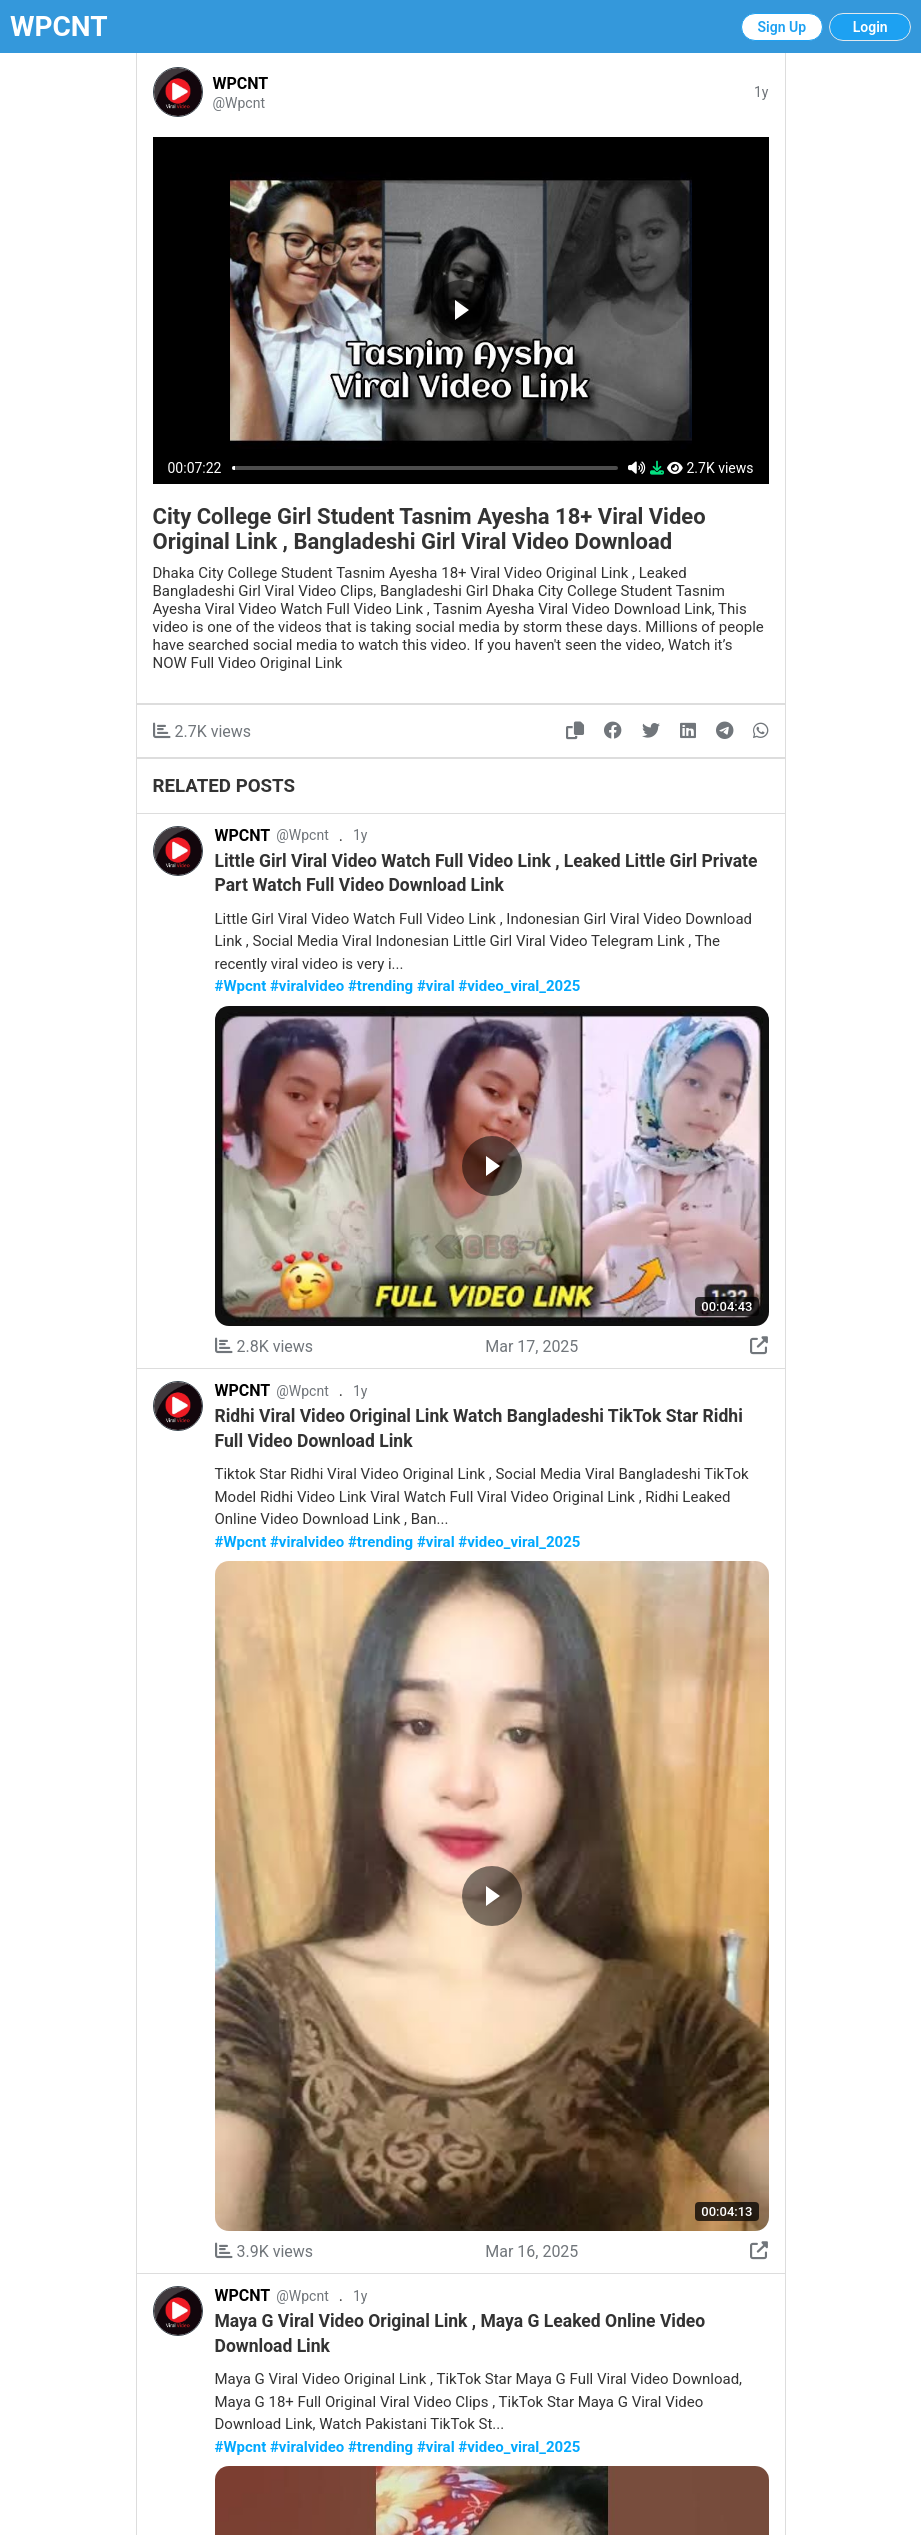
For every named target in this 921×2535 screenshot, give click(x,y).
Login (870, 27)
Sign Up (782, 27)
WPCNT (59, 26)
